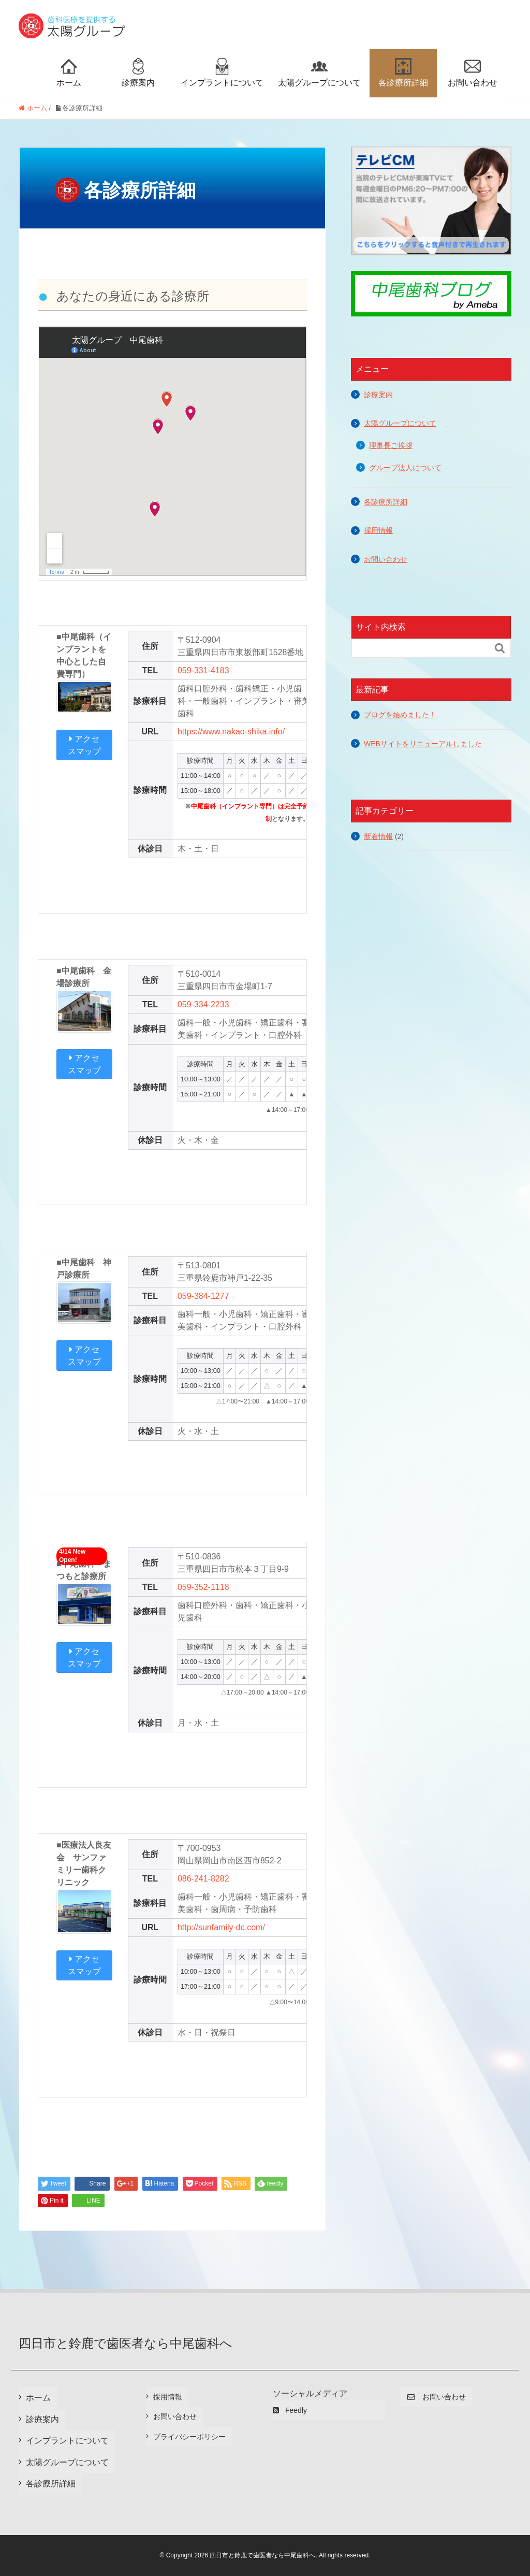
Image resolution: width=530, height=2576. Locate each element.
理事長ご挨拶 (391, 445)
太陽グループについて (319, 72)
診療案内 (138, 72)
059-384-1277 (203, 1296)
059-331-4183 (203, 670)
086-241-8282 (203, 1878)
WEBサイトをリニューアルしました (423, 744)
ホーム (68, 72)
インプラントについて (222, 72)
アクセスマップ (84, 745)
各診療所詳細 (403, 72)
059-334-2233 (203, 1004)
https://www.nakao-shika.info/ (231, 731)
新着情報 (378, 836)
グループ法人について (405, 468)
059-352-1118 (203, 1587)
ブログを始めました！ (400, 715)
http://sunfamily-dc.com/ (221, 1927)
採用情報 (378, 530)
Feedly (290, 2410)
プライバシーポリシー (189, 2437)
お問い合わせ (472, 72)
